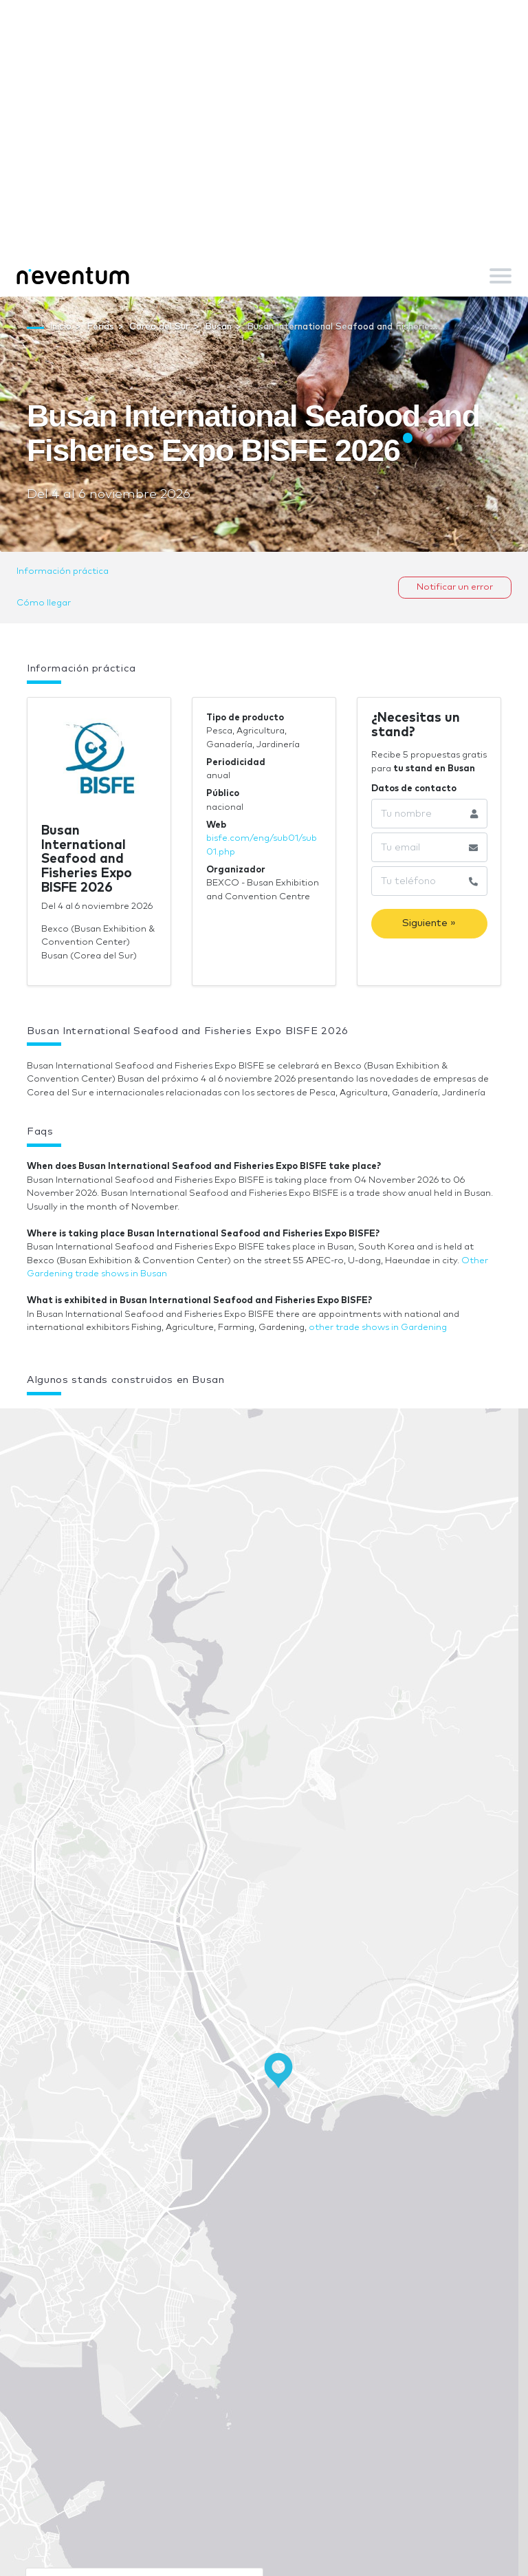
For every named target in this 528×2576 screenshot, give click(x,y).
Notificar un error (455, 587)
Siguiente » (429, 923)
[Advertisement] (264, 151)
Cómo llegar (43, 603)
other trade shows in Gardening (378, 1327)
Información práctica (62, 571)
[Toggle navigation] (501, 276)
